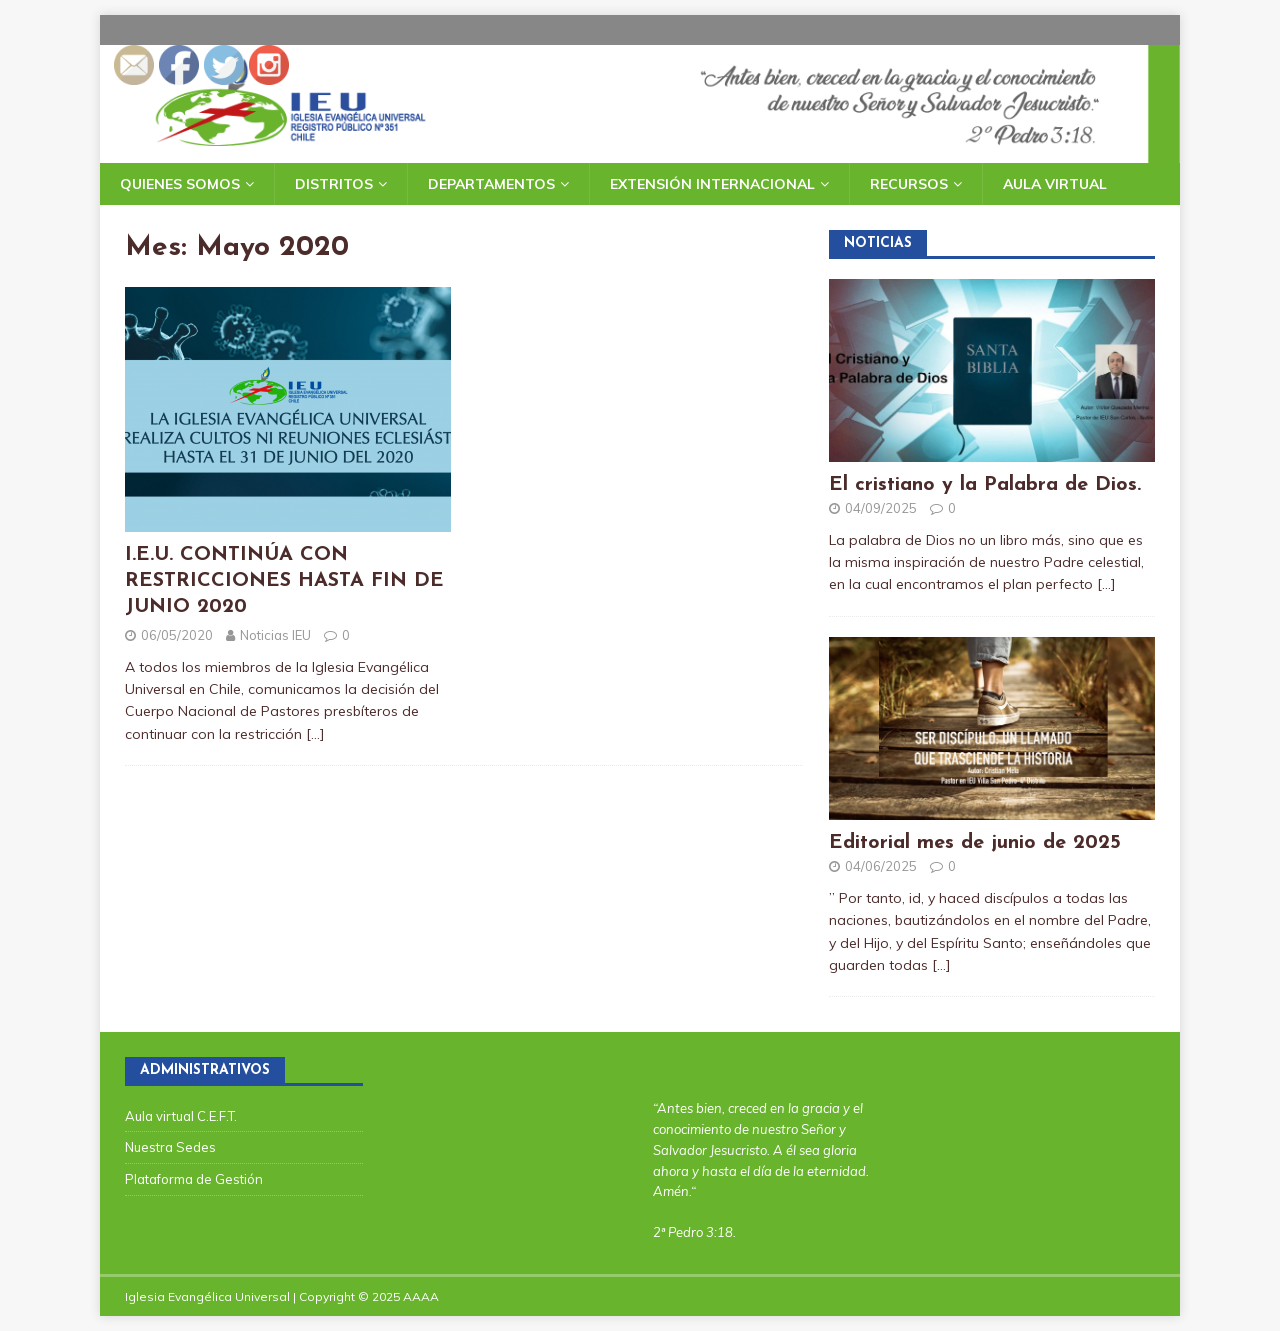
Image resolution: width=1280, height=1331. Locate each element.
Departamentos (491, 184)
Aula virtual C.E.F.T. (181, 1116)
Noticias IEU (275, 635)
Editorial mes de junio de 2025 (975, 843)
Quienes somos (180, 184)
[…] (315, 734)
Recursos (909, 184)
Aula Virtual (1055, 184)
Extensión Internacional (712, 184)
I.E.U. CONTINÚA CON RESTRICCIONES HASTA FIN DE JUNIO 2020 (284, 581)
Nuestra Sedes (170, 1147)
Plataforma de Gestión (194, 1179)
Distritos (334, 184)
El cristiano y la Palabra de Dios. (985, 485)
